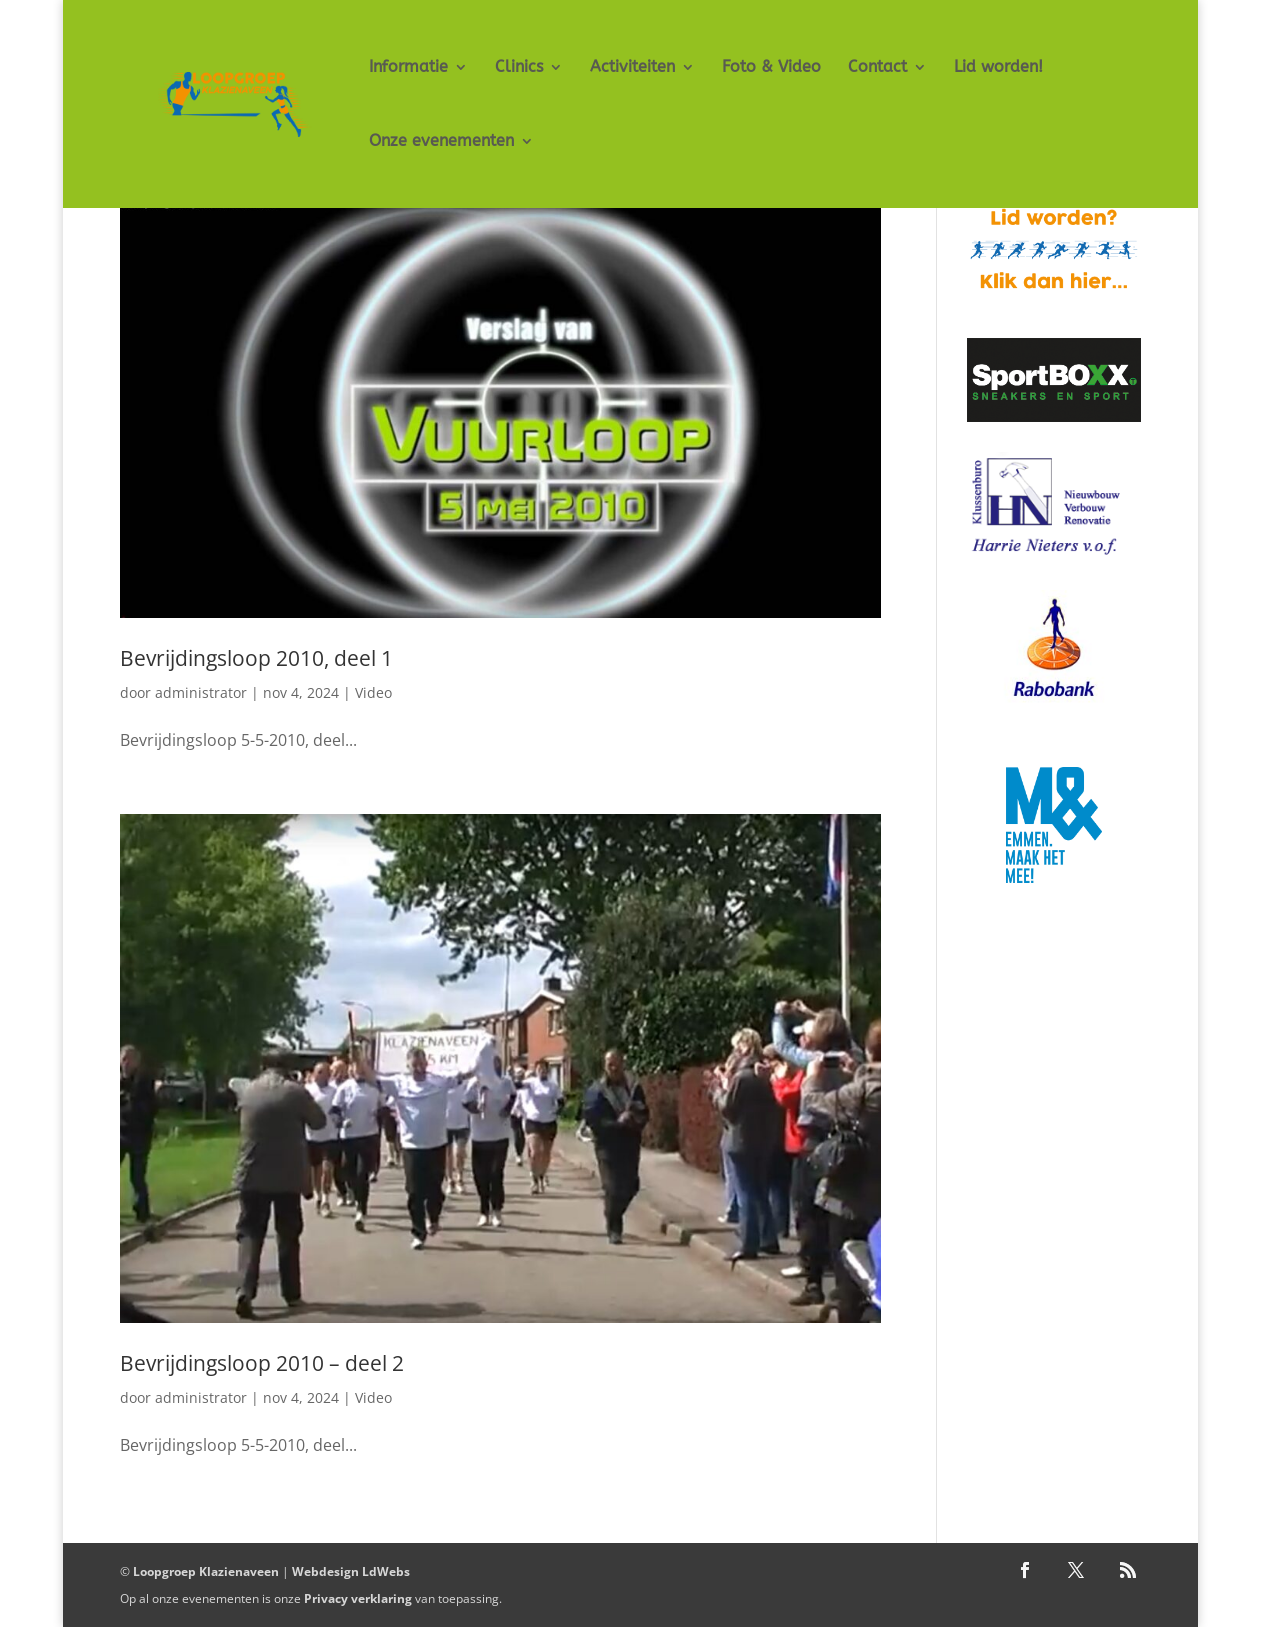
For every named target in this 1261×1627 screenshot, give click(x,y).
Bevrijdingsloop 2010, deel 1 (256, 658)
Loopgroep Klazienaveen (206, 1571)
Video (373, 692)
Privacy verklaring (358, 1598)
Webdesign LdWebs (351, 1571)
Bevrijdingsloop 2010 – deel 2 (262, 1363)
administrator (201, 692)
